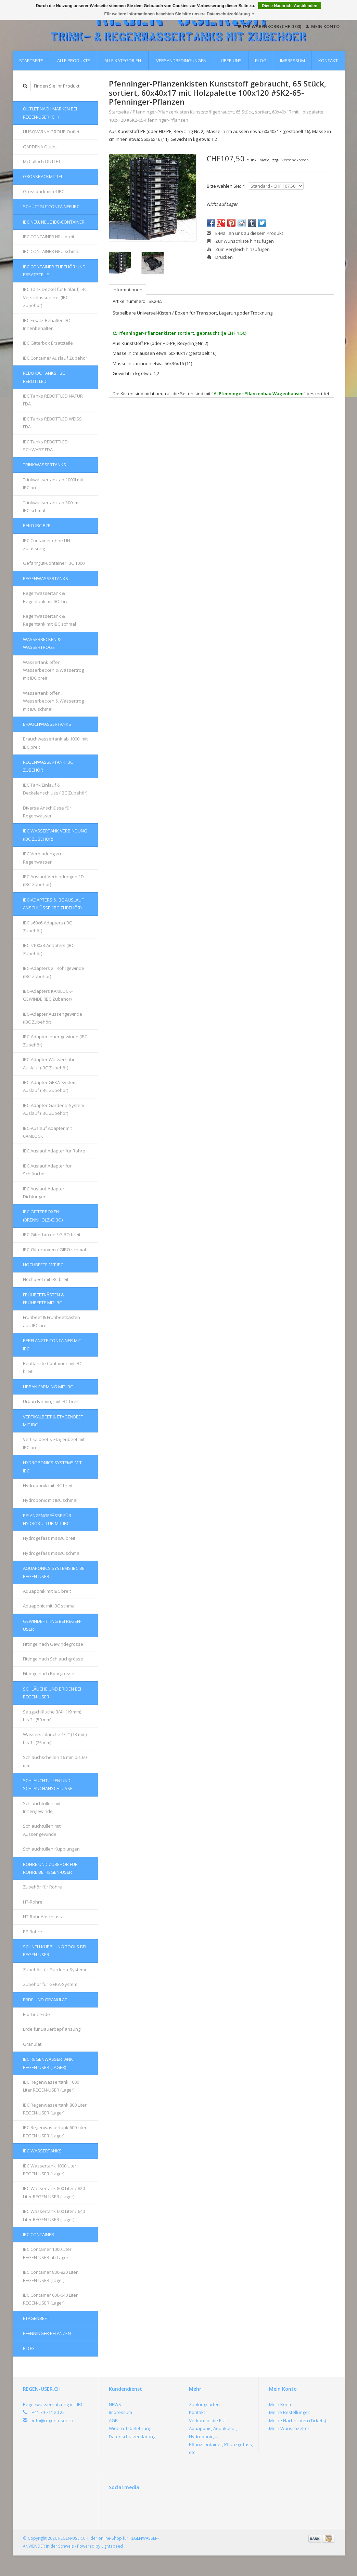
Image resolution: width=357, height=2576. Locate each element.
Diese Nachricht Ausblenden (289, 5)
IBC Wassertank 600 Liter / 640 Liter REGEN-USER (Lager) (54, 2215)
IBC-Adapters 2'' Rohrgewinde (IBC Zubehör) (53, 972)
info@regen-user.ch (52, 2420)
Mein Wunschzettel (289, 2428)
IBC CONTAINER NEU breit (48, 236)
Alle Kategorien (122, 60)
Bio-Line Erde (36, 2014)
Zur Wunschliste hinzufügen (240, 241)
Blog (261, 60)
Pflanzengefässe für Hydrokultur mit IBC (47, 1519)
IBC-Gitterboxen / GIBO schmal (54, 1249)
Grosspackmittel (43, 176)
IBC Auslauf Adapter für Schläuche (47, 1170)
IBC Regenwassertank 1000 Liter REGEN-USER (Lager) (51, 2086)
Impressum (292, 60)
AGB (113, 2420)
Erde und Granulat (45, 2000)
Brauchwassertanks (47, 724)
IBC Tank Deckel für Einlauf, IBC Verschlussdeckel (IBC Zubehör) (55, 297)
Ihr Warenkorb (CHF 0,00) (270, 26)
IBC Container (38, 2234)
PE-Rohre (32, 1931)
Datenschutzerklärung (132, 2436)
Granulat (32, 2044)
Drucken (220, 257)
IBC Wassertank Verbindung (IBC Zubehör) (55, 835)
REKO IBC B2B (37, 525)
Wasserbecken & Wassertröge (42, 643)
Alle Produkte (73, 60)
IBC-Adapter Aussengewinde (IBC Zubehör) (52, 1018)
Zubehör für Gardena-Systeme (55, 1969)
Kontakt (328, 60)
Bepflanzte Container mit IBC (52, 1344)
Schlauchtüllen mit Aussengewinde (42, 1830)
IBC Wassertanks (42, 2151)
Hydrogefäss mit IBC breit (49, 1538)
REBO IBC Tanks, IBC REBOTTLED (44, 377)
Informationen (127, 289)
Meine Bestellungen (289, 2412)
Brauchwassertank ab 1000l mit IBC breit (55, 743)
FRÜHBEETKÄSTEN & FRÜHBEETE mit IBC (43, 1299)
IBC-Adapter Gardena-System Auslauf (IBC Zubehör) (53, 1109)
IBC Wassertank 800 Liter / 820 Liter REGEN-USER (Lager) (54, 2192)
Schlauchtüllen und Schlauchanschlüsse (48, 1784)
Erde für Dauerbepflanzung (51, 2029)
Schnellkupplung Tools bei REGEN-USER (54, 1951)
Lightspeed (112, 2546)
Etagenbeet (36, 2318)
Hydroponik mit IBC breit (48, 1485)
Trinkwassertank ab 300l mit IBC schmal (52, 506)
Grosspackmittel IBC (43, 191)
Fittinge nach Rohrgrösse (48, 1673)
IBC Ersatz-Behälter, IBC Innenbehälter (47, 324)
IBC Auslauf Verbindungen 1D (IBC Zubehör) (53, 880)
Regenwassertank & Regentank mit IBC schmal (49, 620)
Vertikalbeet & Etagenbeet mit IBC (53, 1421)
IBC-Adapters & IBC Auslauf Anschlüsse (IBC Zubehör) (53, 904)
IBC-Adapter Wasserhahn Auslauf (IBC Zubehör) (49, 1063)
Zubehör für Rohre (42, 1887)
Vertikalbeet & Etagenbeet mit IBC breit (54, 1443)
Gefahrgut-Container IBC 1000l (54, 563)
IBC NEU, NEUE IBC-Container (54, 222)
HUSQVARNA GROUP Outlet (51, 132)
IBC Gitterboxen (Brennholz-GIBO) (43, 1216)
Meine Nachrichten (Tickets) (297, 2420)
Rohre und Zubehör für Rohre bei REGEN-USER (50, 1868)
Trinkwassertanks (44, 465)
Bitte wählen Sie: (225, 186)
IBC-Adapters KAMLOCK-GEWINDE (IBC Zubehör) (48, 995)
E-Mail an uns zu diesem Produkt (245, 233)
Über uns (231, 60)
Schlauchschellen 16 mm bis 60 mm (55, 1761)
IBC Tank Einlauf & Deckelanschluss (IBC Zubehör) (55, 789)
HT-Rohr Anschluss (42, 1916)
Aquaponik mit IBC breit (47, 1591)
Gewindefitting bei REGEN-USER (52, 1625)
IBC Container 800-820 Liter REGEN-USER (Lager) (50, 2276)
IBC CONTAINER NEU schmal (51, 251)
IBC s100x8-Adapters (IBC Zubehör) (48, 949)
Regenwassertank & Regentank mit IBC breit (47, 597)
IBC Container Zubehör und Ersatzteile (54, 271)
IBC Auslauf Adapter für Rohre (54, 1151)
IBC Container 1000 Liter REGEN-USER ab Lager (47, 2253)
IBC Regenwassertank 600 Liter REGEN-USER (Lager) (55, 2131)
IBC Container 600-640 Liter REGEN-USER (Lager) (50, 2299)
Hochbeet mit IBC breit (45, 1279)
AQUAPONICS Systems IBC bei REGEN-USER (54, 1572)
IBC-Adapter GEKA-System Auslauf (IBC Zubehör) (50, 1086)
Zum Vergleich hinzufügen (238, 249)
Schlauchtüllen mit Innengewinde (42, 1807)
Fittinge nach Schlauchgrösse (53, 1659)
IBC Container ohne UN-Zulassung (47, 544)
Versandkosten (295, 159)
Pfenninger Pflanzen (47, 2333)
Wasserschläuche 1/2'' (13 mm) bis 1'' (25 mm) (55, 1738)
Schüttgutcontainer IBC (51, 206)
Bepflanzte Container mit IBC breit (52, 1367)
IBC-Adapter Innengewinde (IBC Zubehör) (55, 1040)
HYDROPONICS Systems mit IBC (52, 1466)
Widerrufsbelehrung (130, 2428)
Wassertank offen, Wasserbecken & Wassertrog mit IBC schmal (53, 701)
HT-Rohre (32, 1902)
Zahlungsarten (204, 2404)
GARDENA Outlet (40, 147)
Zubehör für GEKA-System (50, 1984)
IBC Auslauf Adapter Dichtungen (43, 1193)
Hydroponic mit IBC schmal (50, 1500)
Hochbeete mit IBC (43, 1265)
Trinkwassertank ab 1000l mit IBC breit (53, 484)
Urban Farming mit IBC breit (51, 1401)
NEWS (115, 2404)
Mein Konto (323, 26)
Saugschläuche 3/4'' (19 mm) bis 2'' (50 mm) (52, 1716)
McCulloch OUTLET (42, 161)
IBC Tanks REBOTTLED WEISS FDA (52, 423)
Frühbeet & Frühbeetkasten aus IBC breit (51, 1321)
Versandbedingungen (181, 60)
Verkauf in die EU (207, 2420)
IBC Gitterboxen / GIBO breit (51, 1234)
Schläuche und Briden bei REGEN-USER (52, 1693)
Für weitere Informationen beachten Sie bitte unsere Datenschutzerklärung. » (179, 14)
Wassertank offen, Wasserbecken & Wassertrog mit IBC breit (53, 670)
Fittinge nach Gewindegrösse (53, 1644)
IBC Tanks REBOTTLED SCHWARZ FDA (45, 446)
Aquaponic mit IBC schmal (49, 1606)
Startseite (31, 60)
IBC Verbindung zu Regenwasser (42, 858)
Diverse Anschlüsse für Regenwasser (47, 812)
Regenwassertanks (45, 578)
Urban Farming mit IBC (48, 1387)
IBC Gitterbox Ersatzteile (48, 343)
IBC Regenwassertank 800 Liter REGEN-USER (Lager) (55, 2109)
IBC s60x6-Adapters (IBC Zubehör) (47, 927)
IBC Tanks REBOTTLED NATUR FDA (53, 400)
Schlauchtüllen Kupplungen (51, 1849)
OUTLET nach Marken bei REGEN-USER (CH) (50, 113)
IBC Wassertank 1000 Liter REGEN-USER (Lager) (49, 2170)
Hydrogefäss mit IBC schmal (51, 1553)
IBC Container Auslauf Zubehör (55, 358)
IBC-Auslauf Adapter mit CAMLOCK (47, 1132)
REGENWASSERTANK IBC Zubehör (48, 766)
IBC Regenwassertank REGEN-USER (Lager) (48, 2063)
